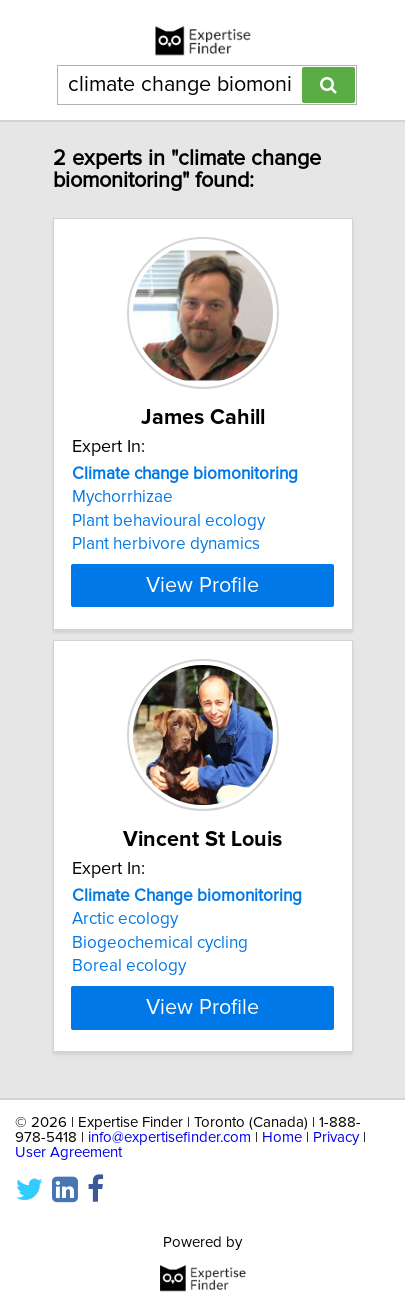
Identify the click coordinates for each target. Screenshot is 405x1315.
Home (282, 1137)
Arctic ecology (125, 919)
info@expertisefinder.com (169, 1137)
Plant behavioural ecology (168, 521)
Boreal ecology (129, 966)
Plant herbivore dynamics (166, 544)
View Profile (202, 585)
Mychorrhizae (122, 497)
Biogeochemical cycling (160, 943)
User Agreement (68, 1152)
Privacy (336, 1137)
